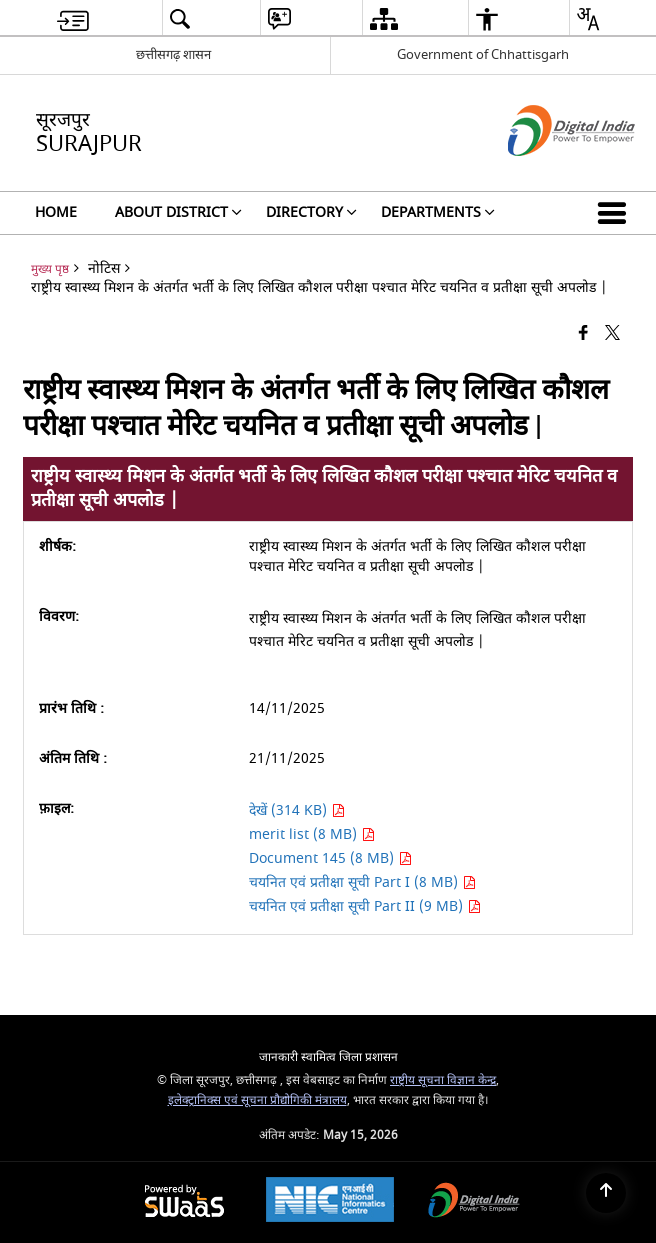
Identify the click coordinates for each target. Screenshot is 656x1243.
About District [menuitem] (178, 212)
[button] (616, 213)
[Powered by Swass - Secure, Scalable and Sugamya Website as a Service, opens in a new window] (184, 1202)
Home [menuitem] (56, 212)
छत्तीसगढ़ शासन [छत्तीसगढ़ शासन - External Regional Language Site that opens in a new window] (173, 54)
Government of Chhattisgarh (483, 54)
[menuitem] (73, 18)
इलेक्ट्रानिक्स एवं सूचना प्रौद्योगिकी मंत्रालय (257, 1100)
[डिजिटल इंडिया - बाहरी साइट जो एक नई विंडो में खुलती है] (546, 173)
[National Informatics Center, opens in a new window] (330, 1202)
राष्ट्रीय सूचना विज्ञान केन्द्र (443, 1080)
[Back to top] (606, 1193)
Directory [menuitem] (311, 212)
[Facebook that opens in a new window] (583, 333)
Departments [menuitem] (438, 212)
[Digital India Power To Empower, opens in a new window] (474, 1202)
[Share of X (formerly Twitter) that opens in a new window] (612, 333)
